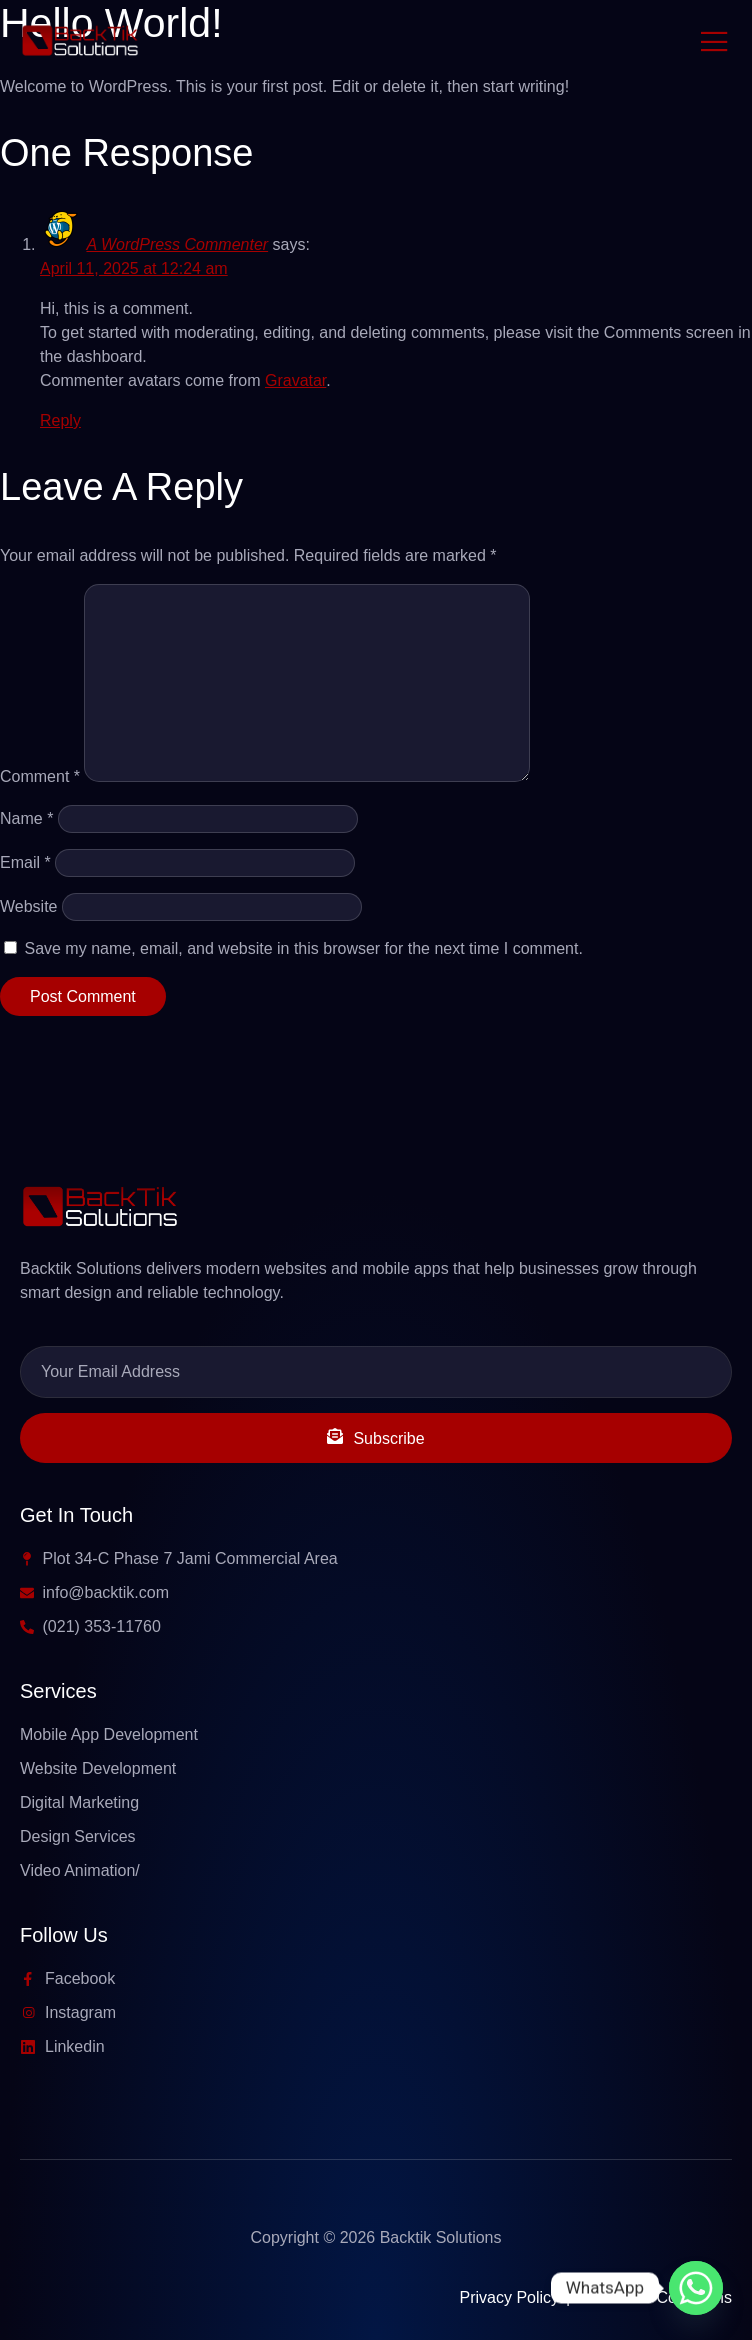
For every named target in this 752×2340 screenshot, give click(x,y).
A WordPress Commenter (177, 244)
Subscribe (375, 1437)
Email (25, 862)
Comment (40, 776)
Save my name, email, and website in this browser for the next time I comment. (303, 948)
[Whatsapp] (696, 2288)
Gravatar (295, 380)
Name (26, 818)
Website (29, 906)
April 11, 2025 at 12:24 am (134, 268)
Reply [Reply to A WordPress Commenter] (60, 420)
